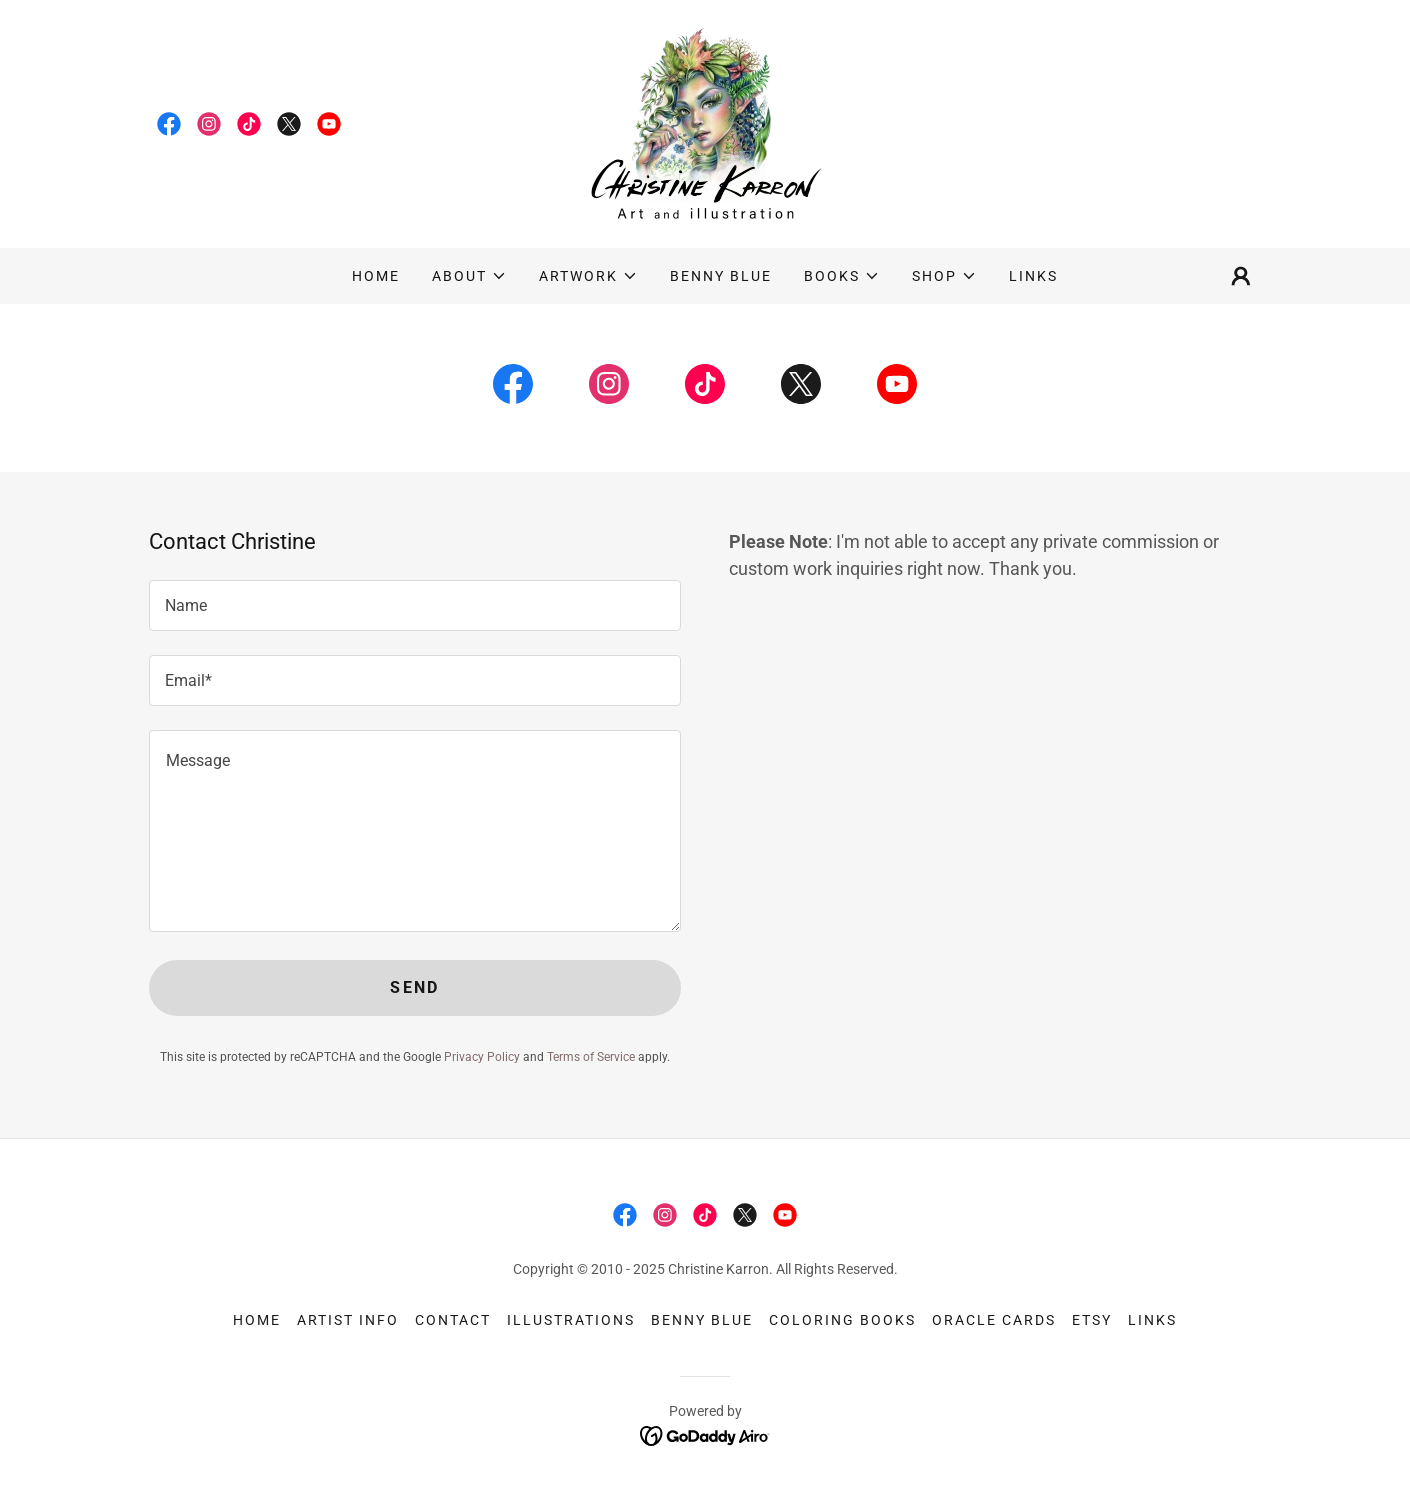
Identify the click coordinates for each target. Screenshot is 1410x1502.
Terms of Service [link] (591, 1057)
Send (414, 987)
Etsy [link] (1092, 1320)
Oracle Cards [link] (994, 1320)
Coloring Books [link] (842, 1320)
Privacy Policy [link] (482, 1057)
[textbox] (415, 605)
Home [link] (376, 276)
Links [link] (1033, 276)
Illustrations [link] (571, 1320)
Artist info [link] (348, 1320)
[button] (469, 276)
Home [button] (257, 1320)
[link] (169, 124)
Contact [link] (453, 1320)
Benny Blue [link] (721, 276)
